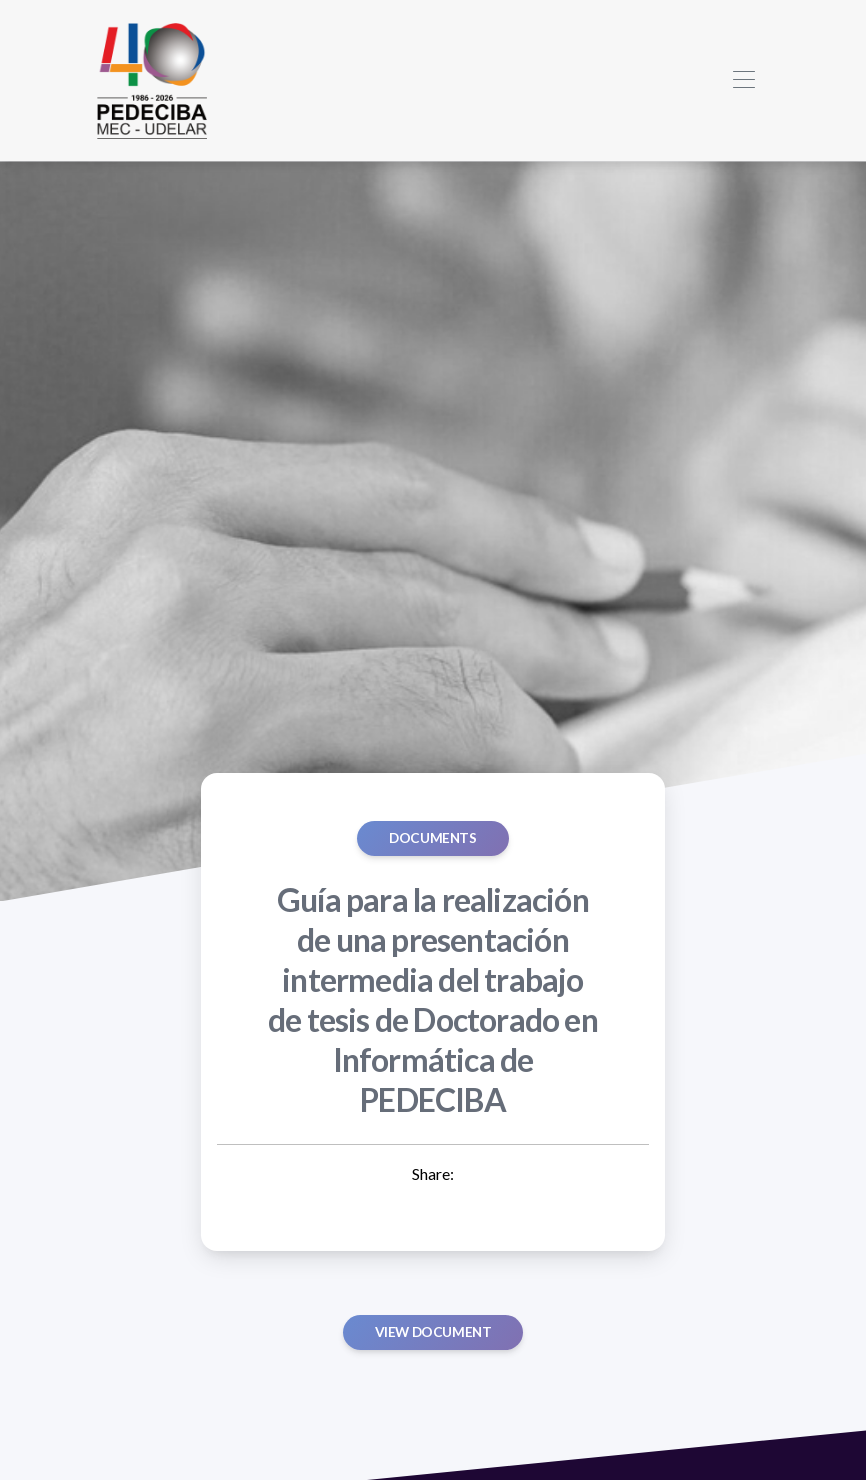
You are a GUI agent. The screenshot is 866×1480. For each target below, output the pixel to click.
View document (433, 1332)
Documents (432, 838)
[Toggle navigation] (743, 80)
